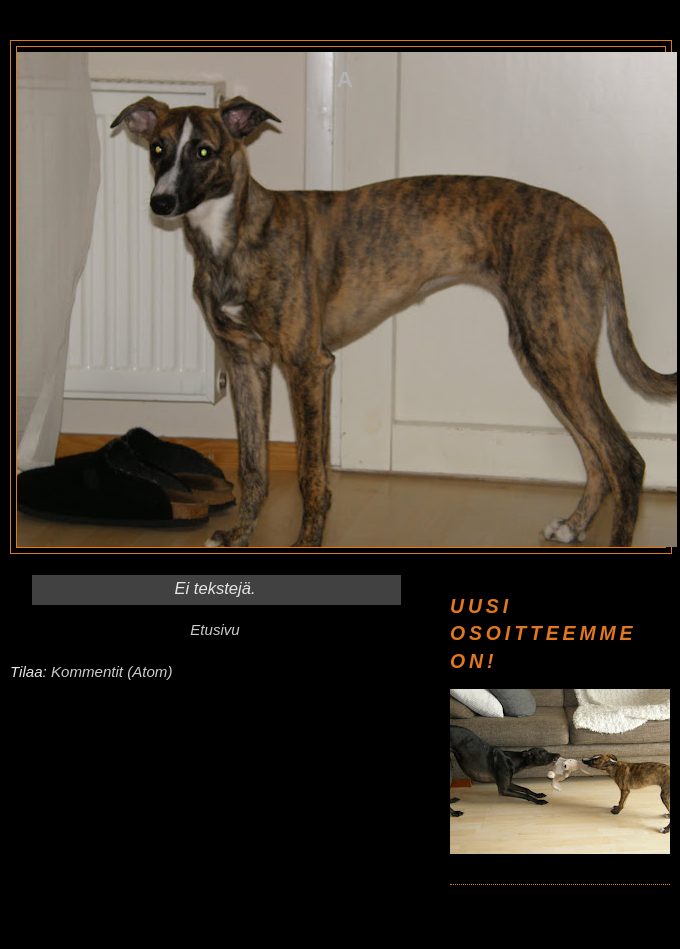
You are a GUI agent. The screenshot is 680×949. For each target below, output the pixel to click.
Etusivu (214, 629)
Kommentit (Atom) (112, 671)
